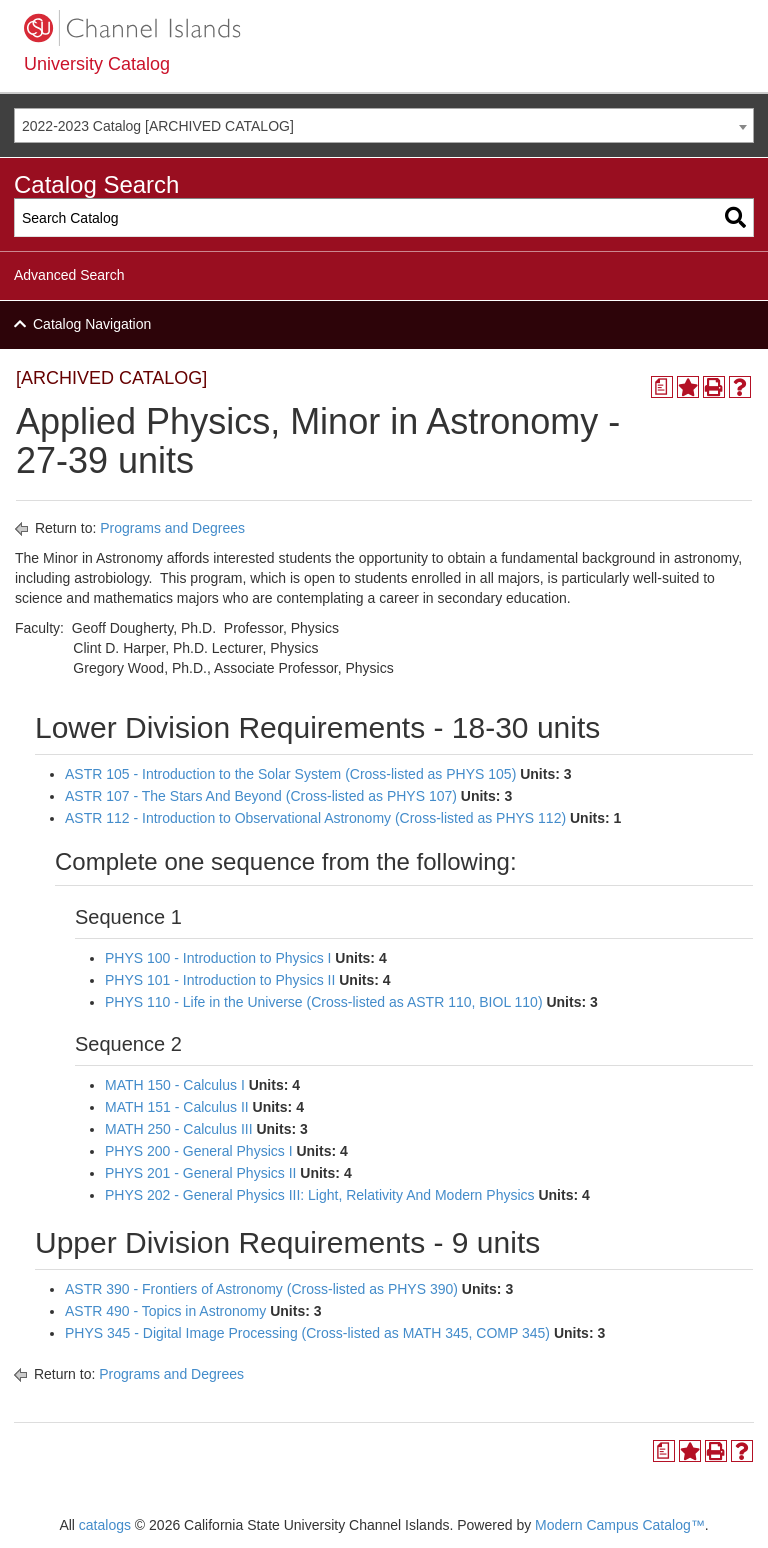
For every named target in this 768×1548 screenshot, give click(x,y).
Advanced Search (69, 275)
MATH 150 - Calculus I (175, 1085)
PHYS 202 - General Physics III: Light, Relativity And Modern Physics (320, 1195)
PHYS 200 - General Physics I (199, 1151)
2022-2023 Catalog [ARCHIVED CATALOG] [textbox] (158, 126)
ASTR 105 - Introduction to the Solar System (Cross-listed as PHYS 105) (290, 774)
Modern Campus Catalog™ (620, 1525)
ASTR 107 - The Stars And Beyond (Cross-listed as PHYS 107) (261, 796)
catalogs (105, 1525)
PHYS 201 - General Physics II (200, 1173)
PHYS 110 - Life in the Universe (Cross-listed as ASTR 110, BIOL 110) (324, 1002)
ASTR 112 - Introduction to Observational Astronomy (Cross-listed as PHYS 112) (315, 818)
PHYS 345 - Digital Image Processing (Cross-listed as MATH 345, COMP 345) (307, 1333)
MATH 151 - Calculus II (177, 1107)
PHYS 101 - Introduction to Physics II (220, 980)
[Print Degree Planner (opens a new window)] (662, 387)
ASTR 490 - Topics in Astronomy (165, 1311)
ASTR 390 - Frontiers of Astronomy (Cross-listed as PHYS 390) (261, 1289)
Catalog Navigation (92, 324)
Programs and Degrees (172, 528)
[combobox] (384, 125)
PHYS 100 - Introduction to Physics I (218, 958)
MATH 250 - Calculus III (179, 1129)
